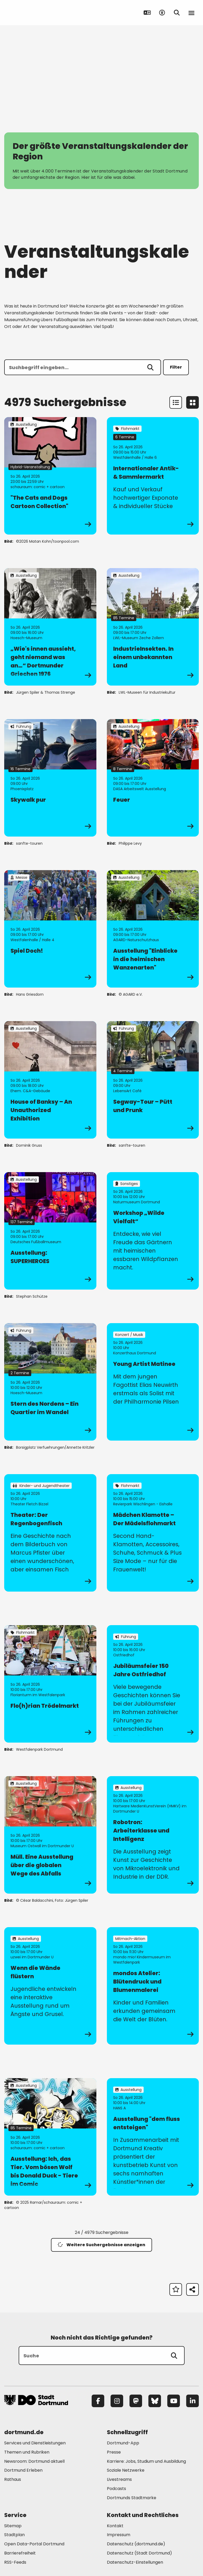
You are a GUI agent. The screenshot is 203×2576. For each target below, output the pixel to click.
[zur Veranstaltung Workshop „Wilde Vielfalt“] (153, 1231)
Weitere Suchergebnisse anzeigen (101, 2245)
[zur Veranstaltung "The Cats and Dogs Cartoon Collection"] (50, 476)
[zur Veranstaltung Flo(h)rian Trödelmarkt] (50, 1684)
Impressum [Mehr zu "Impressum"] (118, 2535)
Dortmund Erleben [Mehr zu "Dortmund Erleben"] (23, 2470)
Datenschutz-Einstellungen (135, 2562)
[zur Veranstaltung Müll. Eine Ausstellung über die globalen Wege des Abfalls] (50, 1835)
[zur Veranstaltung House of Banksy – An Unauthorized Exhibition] (50, 1080)
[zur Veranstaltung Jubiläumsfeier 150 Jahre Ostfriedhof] (153, 1684)
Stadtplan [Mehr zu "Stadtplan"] (14, 2535)
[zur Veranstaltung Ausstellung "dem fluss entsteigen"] (153, 2137)
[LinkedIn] (192, 2401)
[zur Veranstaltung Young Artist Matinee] (153, 1382)
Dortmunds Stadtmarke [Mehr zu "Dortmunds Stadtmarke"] (131, 2498)
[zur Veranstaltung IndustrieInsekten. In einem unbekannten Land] (153, 627)
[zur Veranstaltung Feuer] (153, 778)
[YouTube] (173, 2401)
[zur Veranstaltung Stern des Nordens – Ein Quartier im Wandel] (50, 1382)
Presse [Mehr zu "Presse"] (114, 2452)
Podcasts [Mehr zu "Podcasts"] (116, 2489)
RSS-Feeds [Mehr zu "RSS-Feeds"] (15, 2562)
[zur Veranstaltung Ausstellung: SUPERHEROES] (50, 1231)
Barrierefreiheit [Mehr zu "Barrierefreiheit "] (20, 2553)
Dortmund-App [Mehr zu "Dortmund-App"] (123, 2443)
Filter (176, 367)
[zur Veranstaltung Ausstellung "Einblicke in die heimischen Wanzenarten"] (153, 929)
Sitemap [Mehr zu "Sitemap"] (13, 2526)
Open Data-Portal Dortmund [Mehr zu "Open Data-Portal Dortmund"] (34, 2544)
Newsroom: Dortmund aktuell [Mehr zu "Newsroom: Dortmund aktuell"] (34, 2461)
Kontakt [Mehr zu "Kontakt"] (115, 2526)
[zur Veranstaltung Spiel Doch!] (50, 929)
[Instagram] (117, 2401)
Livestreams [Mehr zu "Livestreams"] (119, 2479)
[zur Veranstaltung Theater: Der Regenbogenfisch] (50, 1533)
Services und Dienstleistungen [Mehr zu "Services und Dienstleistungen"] (35, 2443)
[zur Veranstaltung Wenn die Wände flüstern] (50, 1986)
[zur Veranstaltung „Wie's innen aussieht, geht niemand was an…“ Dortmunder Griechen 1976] (50, 627)
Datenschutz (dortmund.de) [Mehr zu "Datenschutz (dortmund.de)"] (136, 2544)
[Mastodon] (135, 2401)
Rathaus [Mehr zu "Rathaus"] (12, 2479)
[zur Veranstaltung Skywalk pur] (50, 778)
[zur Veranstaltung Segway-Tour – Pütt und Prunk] (153, 1080)
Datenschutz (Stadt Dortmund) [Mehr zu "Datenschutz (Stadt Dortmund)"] (139, 2553)
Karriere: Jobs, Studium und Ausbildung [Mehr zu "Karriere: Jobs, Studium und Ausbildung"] (146, 2461)
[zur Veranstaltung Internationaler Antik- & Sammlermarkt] (153, 476)
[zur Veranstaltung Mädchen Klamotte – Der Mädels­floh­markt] (153, 1533)
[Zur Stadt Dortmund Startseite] (37, 12)
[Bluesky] (154, 2401)
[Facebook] (98, 2401)
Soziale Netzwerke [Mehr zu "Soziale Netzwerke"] (125, 2470)
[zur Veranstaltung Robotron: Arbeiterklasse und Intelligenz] (153, 1835)
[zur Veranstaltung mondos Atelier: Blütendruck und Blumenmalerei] (153, 1986)
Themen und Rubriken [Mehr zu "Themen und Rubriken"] (26, 2452)
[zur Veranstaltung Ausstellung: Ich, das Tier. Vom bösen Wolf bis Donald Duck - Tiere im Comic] (50, 2137)
